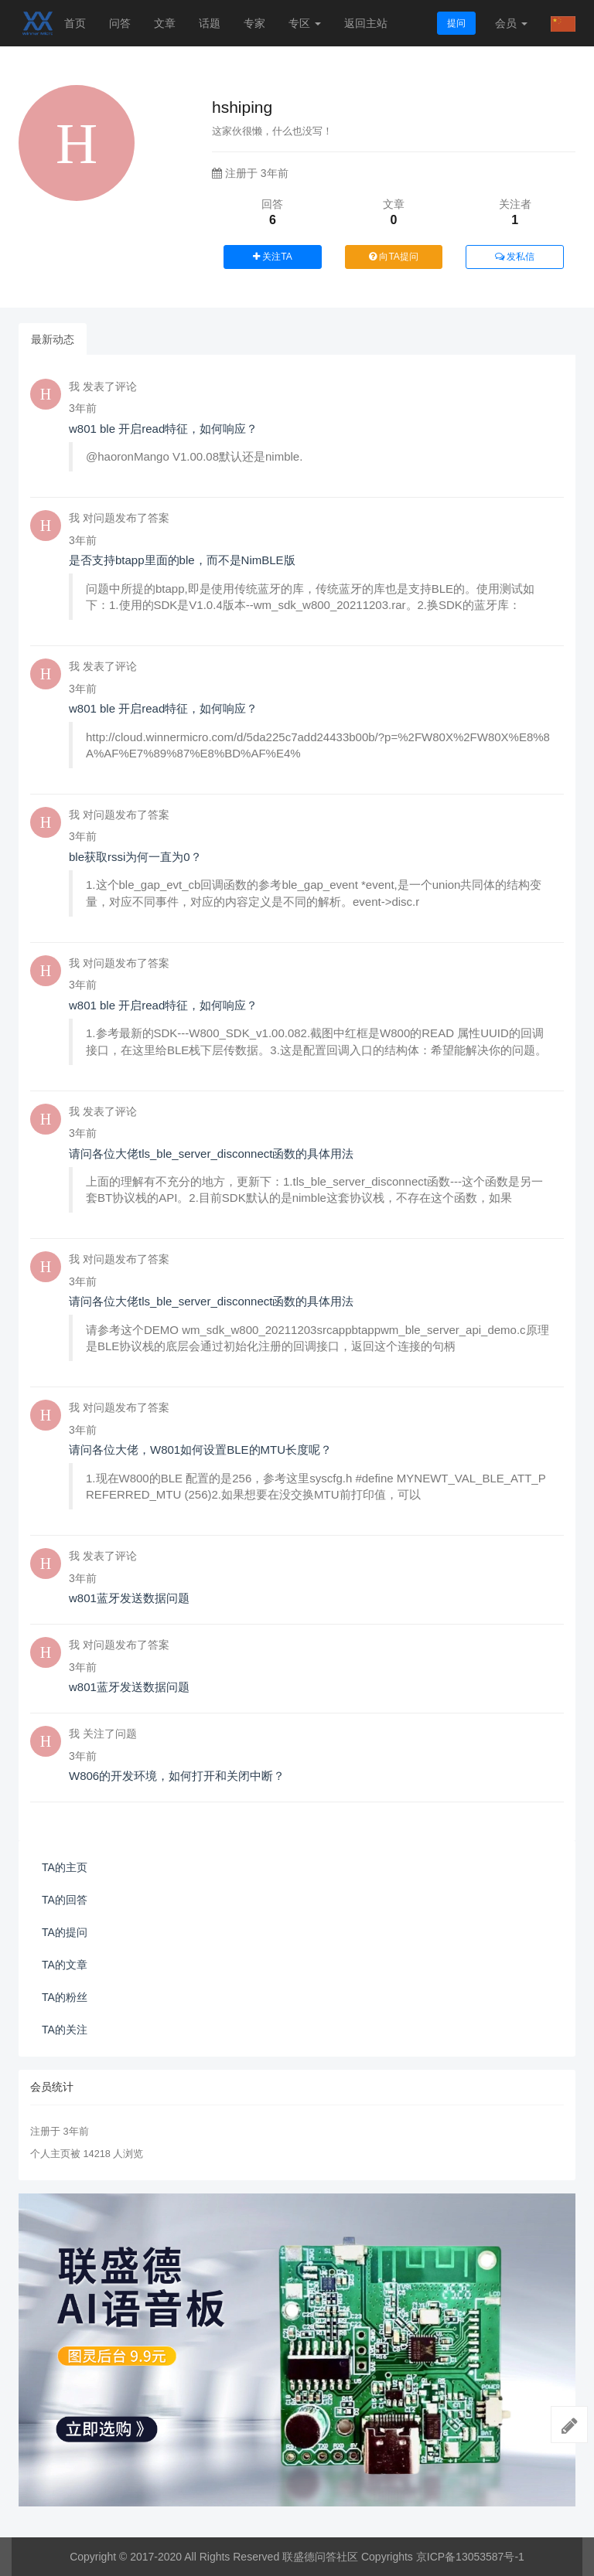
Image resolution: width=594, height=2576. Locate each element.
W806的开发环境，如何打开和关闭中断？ (177, 1775)
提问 (456, 23)
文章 (165, 23)
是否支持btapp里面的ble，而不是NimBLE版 (182, 560)
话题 (209, 23)
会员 (511, 23)
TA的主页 (64, 1867)
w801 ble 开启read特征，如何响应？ (163, 428)
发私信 (514, 256)
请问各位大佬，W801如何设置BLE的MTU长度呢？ (200, 1449)
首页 (75, 23)
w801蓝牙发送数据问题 (129, 1597)
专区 (304, 23)
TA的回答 (64, 1900)
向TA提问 (393, 256)
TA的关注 (64, 2029)
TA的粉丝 (64, 1997)
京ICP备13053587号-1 (470, 2556)
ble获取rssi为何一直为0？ (135, 856)
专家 (254, 23)
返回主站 (365, 23)
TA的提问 (64, 1932)
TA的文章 (64, 1964)
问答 (120, 23)
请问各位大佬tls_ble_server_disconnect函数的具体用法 (211, 1153)
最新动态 (52, 339)
